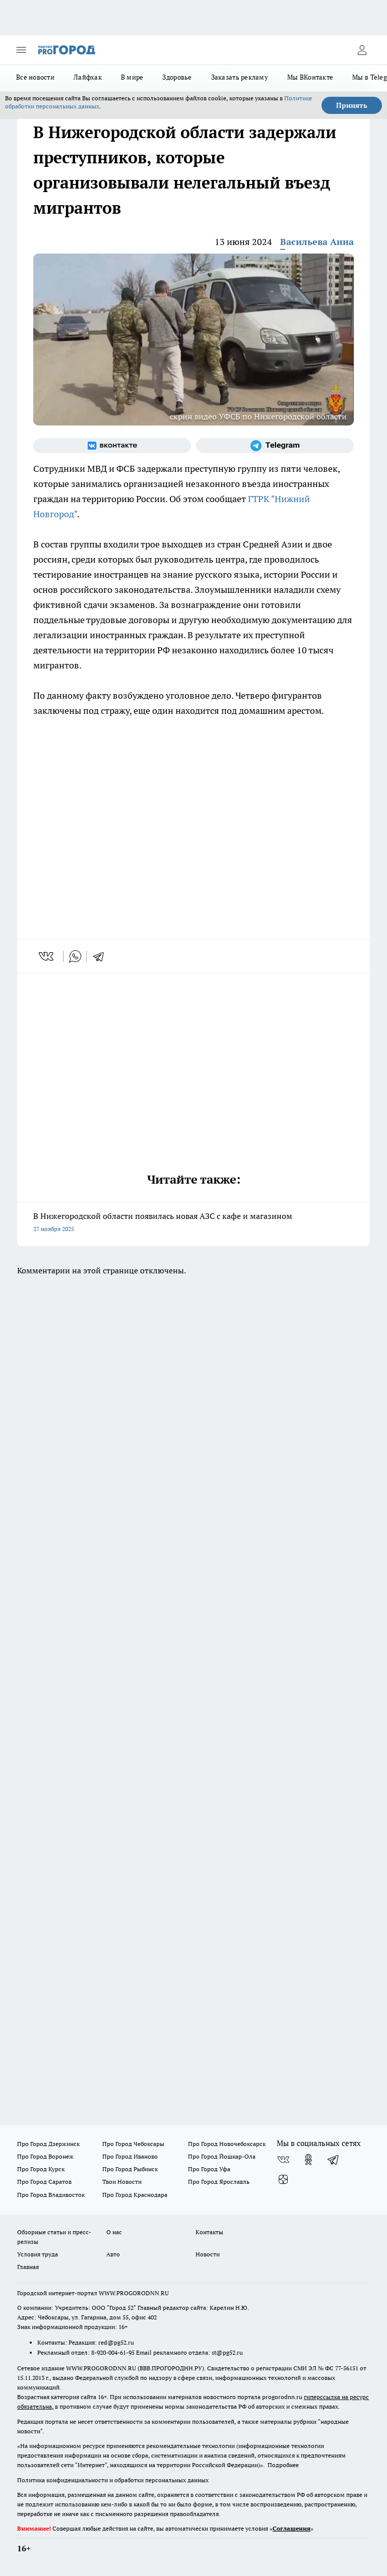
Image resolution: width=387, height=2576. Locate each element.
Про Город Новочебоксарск (227, 2144)
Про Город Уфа (209, 2169)
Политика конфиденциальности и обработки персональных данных (113, 2480)
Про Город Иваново (130, 2156)
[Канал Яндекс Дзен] (283, 2180)
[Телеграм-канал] (275, 445)
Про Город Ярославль (218, 2181)
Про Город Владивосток (51, 2194)
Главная (28, 2267)
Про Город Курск (40, 2169)
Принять (351, 105)
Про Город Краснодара (134, 2194)
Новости (208, 2254)
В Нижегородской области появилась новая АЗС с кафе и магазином (193, 1223)
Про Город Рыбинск (130, 2169)
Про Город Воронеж (45, 2156)
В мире (132, 77)
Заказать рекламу (239, 77)
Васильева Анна (317, 242)
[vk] (47, 956)
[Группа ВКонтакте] (112, 445)
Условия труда (37, 2254)
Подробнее (283, 2465)
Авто (113, 2254)
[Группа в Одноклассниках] (308, 2160)
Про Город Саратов (44, 2181)
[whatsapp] (75, 956)
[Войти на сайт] (362, 50)
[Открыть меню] (21, 50)
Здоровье (176, 77)
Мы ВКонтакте (310, 77)
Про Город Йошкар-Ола (221, 2156)
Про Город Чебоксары (133, 2144)
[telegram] (102, 956)
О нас (114, 2232)
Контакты (209, 2232)
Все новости (35, 77)
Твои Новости (122, 2181)
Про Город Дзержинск (48, 2144)
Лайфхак (88, 77)
